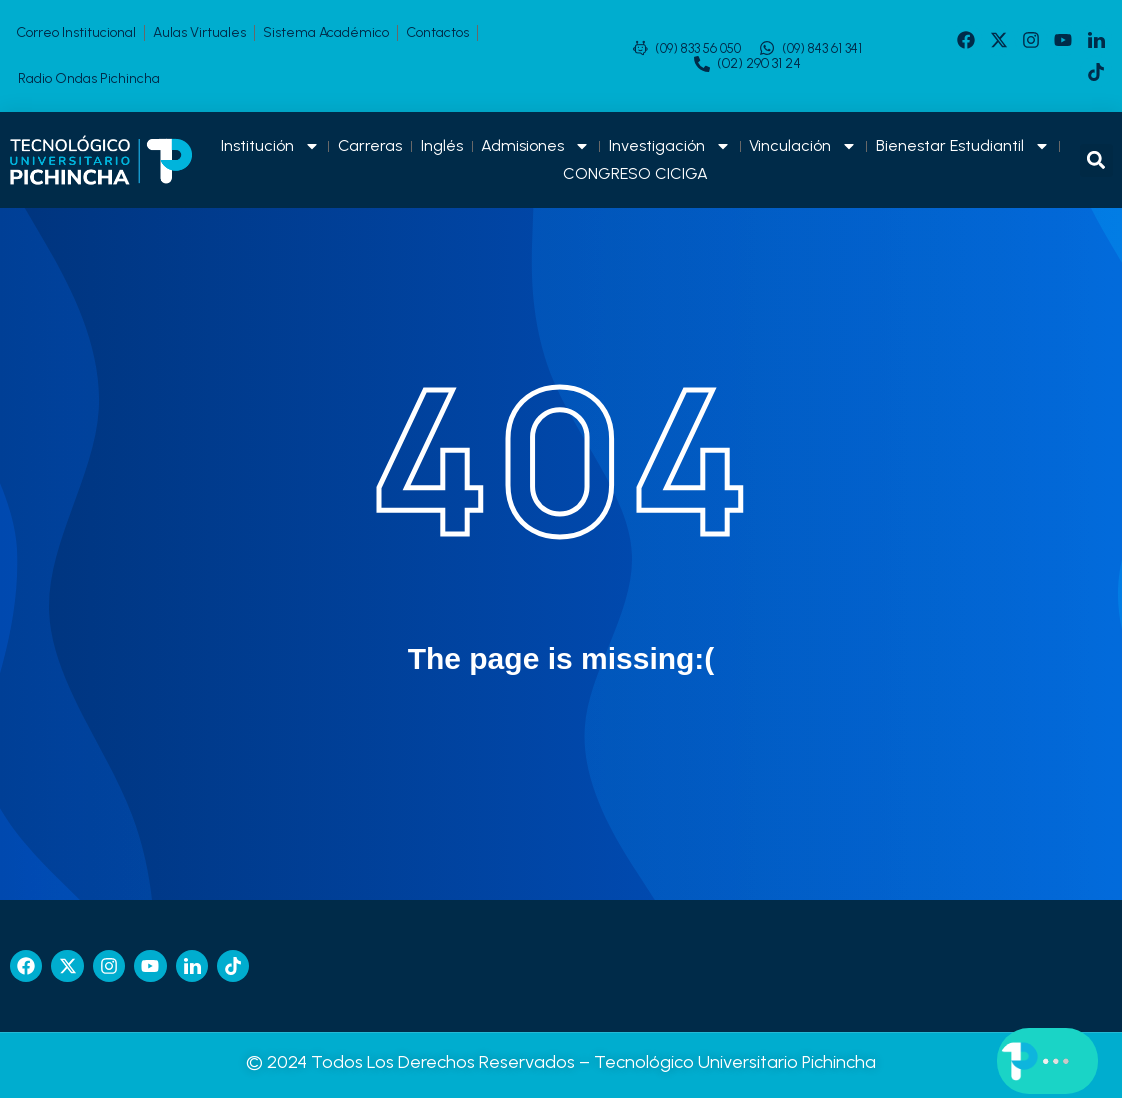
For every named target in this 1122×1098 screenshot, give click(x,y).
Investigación (670, 146)
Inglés (442, 145)
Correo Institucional (76, 32)
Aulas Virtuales (199, 32)
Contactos (437, 32)
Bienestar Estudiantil (963, 146)
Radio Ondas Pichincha (89, 78)
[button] (1096, 160)
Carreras (370, 145)
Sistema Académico (326, 32)
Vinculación (803, 146)
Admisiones (535, 146)
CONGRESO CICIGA (635, 173)
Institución (270, 146)
